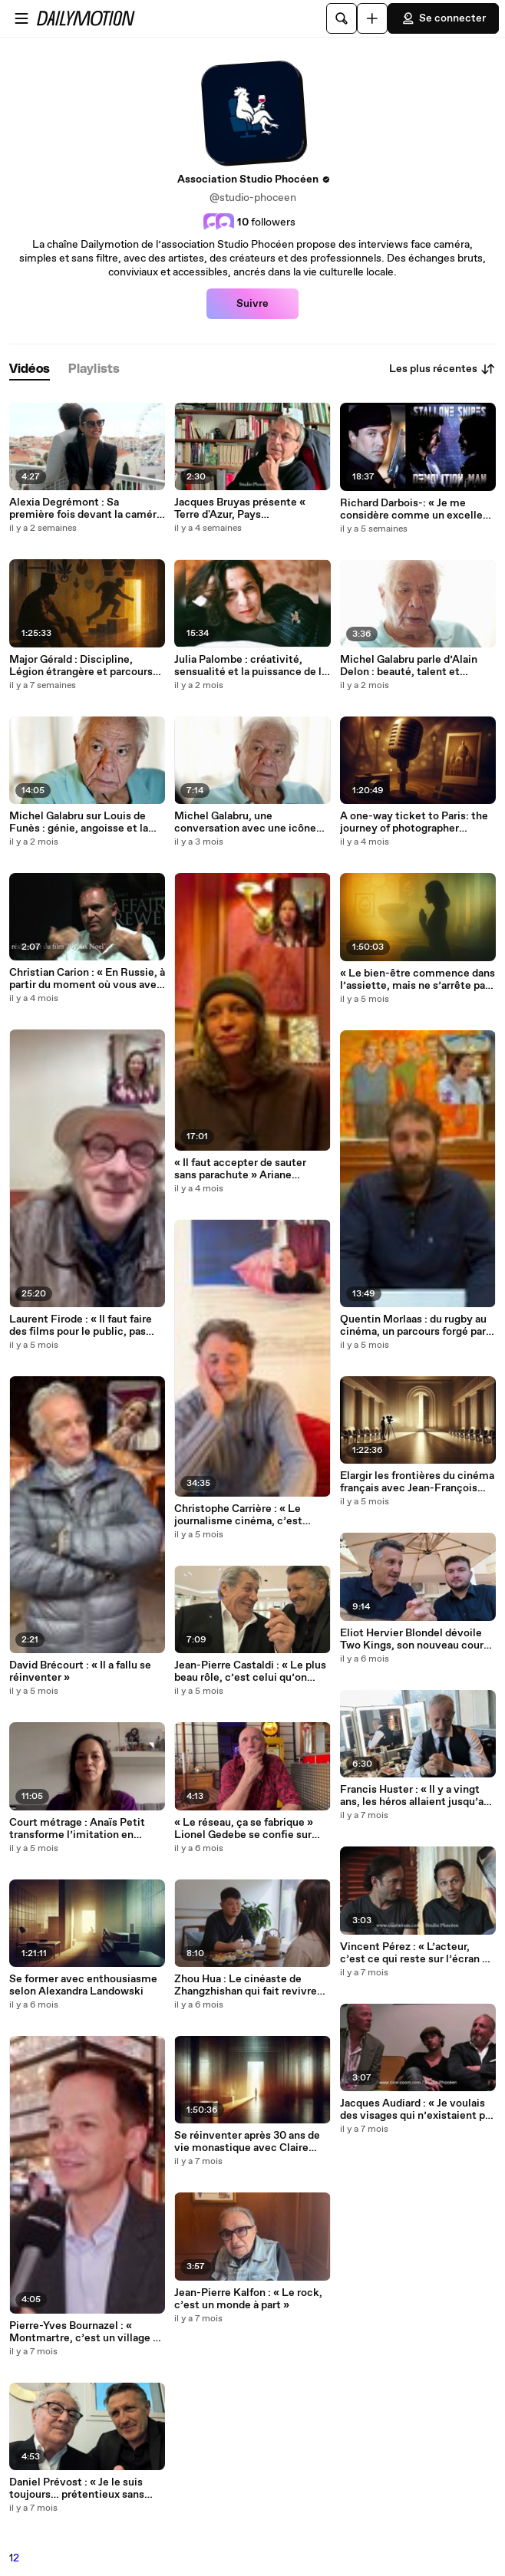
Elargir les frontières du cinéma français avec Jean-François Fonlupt (417, 1482)
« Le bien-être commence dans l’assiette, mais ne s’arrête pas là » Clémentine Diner (417, 979)
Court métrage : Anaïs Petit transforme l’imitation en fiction (77, 1829)
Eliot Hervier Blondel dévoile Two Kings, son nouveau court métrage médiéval (414, 1639)
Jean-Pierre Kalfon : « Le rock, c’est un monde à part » (248, 2299)
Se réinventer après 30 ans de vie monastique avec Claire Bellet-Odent (247, 2142)
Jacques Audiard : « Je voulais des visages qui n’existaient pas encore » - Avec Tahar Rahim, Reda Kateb (418, 2109)
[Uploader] (372, 18)
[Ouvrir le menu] (21, 18)
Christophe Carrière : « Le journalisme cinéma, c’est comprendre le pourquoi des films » (243, 1515)
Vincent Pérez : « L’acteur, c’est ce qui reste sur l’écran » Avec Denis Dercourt (414, 1953)
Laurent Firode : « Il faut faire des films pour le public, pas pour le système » (80, 1325)
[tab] (29, 369)
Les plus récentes (442, 369)
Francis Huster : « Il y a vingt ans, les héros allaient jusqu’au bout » (415, 1796)
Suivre (252, 304)
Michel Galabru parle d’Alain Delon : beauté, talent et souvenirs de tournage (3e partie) (408, 666)
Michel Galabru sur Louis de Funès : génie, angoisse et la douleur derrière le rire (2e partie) (78, 822)
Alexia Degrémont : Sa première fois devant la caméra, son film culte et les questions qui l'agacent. (87, 508)
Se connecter (443, 18)
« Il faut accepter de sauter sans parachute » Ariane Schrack (240, 1169)
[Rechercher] (341, 18)
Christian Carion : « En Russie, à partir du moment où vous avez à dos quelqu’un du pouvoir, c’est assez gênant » (87, 979)
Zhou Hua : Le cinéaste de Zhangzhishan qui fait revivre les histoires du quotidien (245, 1985)
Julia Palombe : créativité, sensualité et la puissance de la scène (250, 666)
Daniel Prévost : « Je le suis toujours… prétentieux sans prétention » (76, 2488)
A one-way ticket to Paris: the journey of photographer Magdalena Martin (414, 822)
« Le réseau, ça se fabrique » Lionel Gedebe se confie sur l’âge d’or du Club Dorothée (243, 1829)
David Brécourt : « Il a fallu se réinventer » (80, 1671)
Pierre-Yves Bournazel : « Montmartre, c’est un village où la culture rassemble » (87, 2332)
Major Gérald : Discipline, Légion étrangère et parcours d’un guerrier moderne (81, 666)
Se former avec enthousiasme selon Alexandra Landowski (83, 1985)
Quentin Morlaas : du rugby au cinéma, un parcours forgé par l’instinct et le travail (413, 1325)
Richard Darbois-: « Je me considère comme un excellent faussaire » (416, 509)
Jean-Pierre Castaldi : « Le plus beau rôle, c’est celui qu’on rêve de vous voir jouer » (250, 1671)
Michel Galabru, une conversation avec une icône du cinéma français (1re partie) (248, 822)
